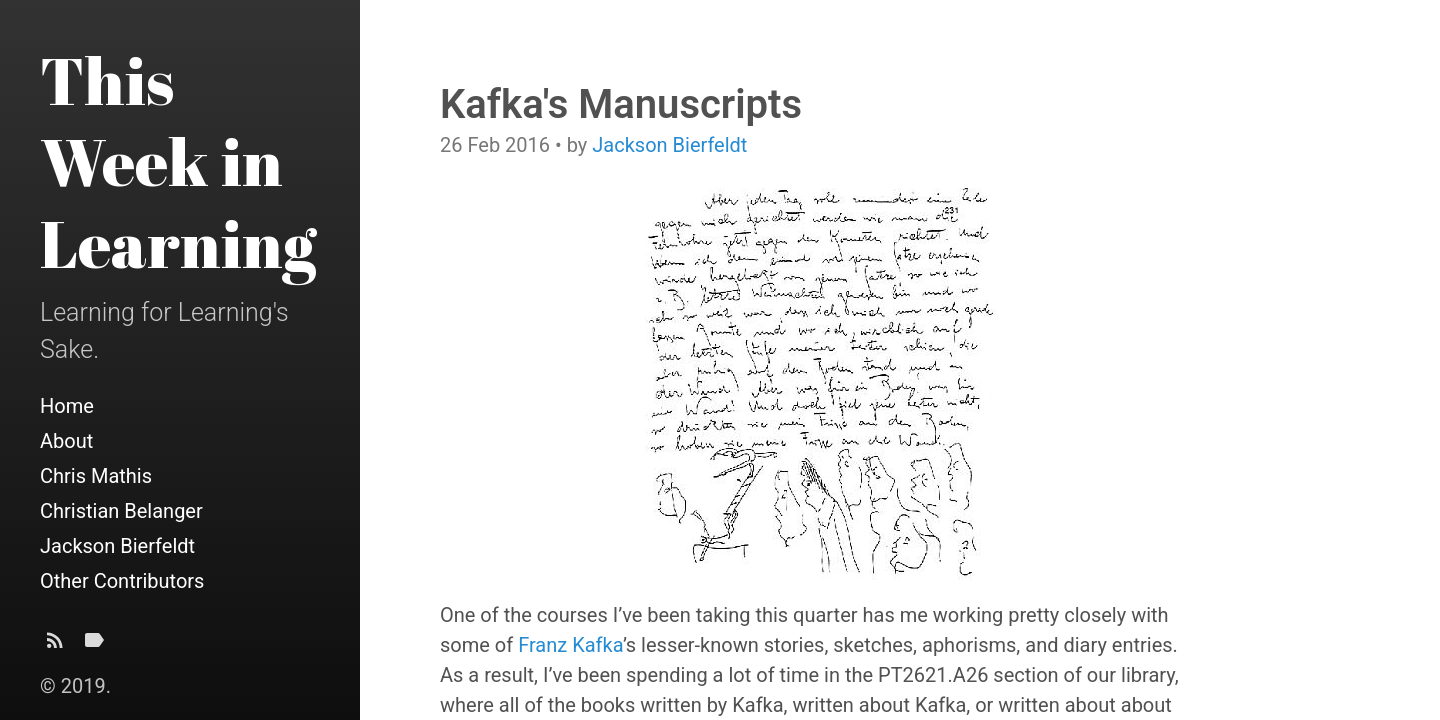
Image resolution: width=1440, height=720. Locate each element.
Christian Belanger (121, 511)
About (66, 441)
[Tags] (94, 645)
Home (67, 406)
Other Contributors (122, 581)
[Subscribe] (55, 645)
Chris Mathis (96, 476)
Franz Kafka (570, 645)
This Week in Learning (178, 161)
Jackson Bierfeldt (117, 546)
